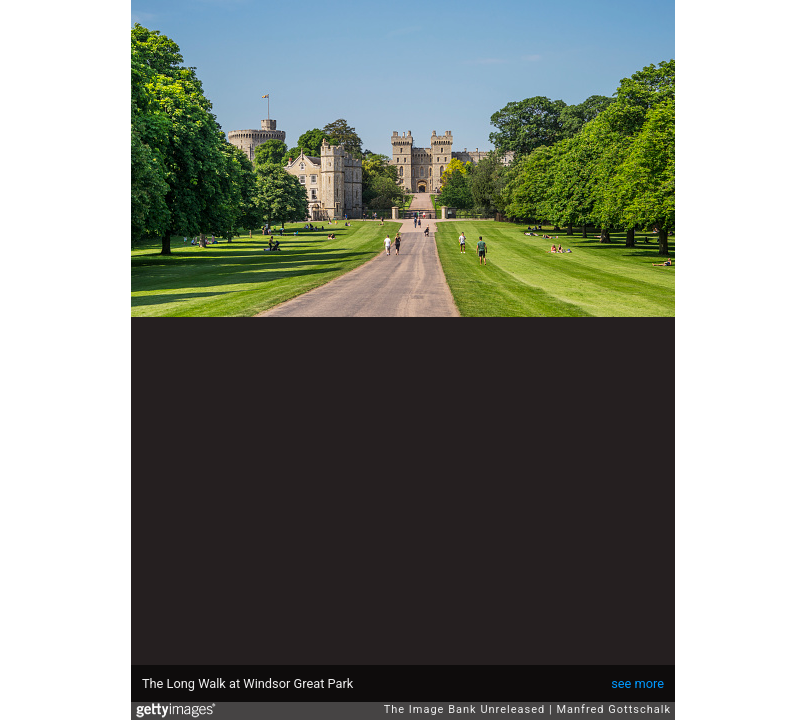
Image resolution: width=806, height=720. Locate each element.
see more (637, 683)
